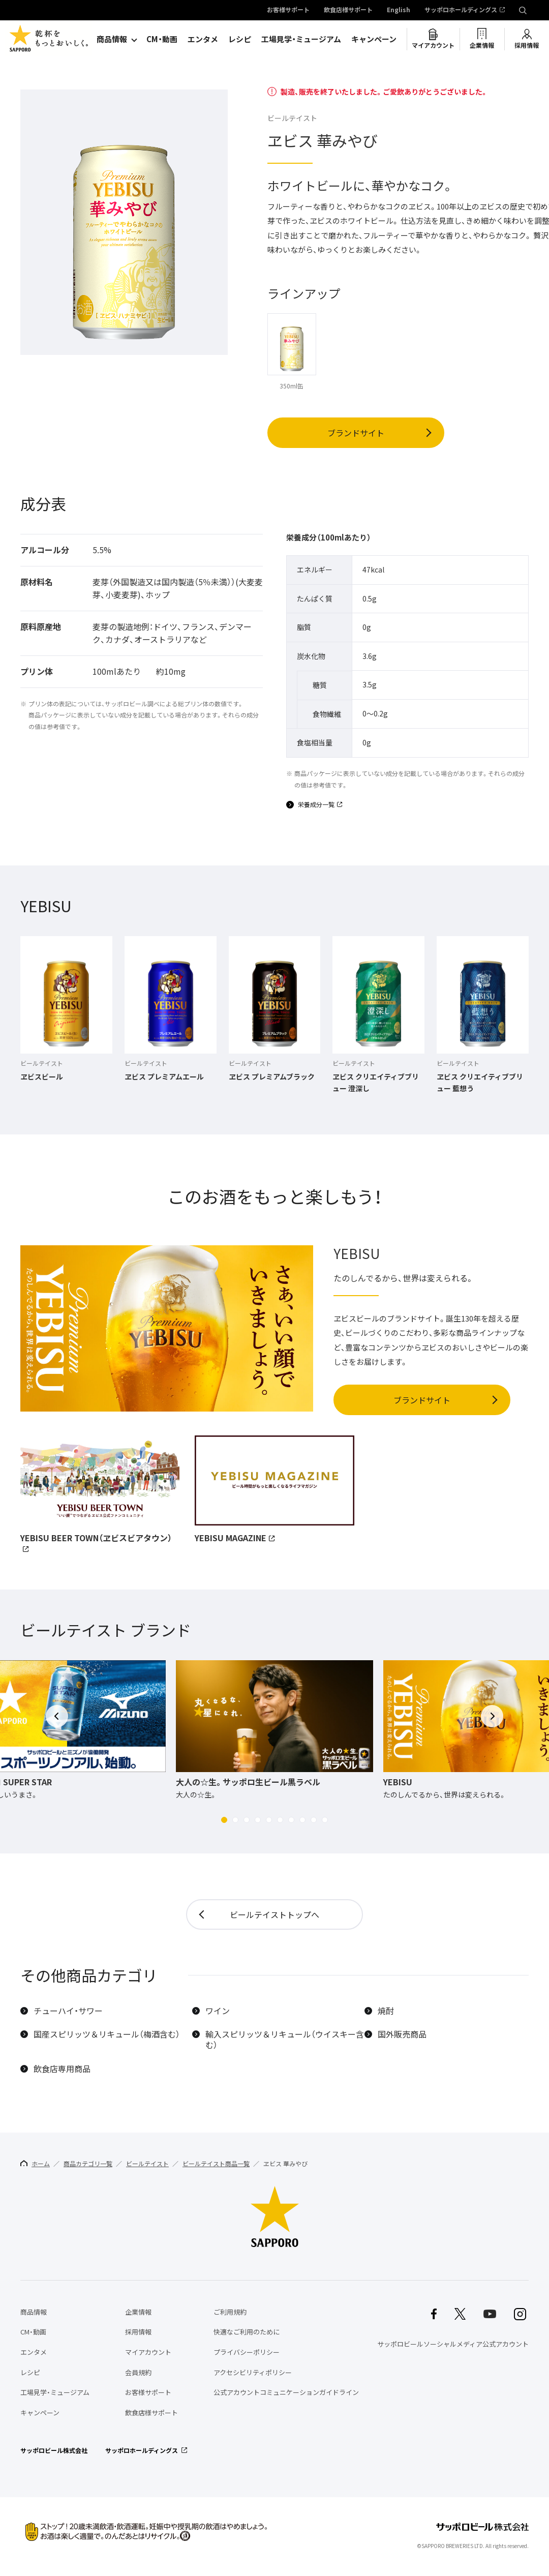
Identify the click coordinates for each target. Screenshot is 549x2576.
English (398, 10)
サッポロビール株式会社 (53, 2450)
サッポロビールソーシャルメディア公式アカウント (453, 2344)
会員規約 (138, 2372)
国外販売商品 (402, 2034)
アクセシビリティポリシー (253, 2372)
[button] (224, 1820)
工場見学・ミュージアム (301, 39)
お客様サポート (288, 10)
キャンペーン (373, 39)
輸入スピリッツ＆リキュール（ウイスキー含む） (284, 2039)
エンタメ (203, 39)
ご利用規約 (230, 2312)
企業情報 (482, 45)
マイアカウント (433, 45)
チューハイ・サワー (68, 2010)
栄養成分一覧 (316, 805)
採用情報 (526, 45)
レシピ (239, 39)
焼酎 (386, 2010)
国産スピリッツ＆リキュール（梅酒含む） (107, 2034)
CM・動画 (161, 39)
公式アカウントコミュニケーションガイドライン (286, 2392)
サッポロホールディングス (460, 10)
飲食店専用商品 (62, 2068)
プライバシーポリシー (247, 2352)
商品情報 (112, 39)
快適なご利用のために (247, 2332)
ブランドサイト (355, 433)
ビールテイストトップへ (274, 1914)
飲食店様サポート (348, 10)
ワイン (217, 2010)
